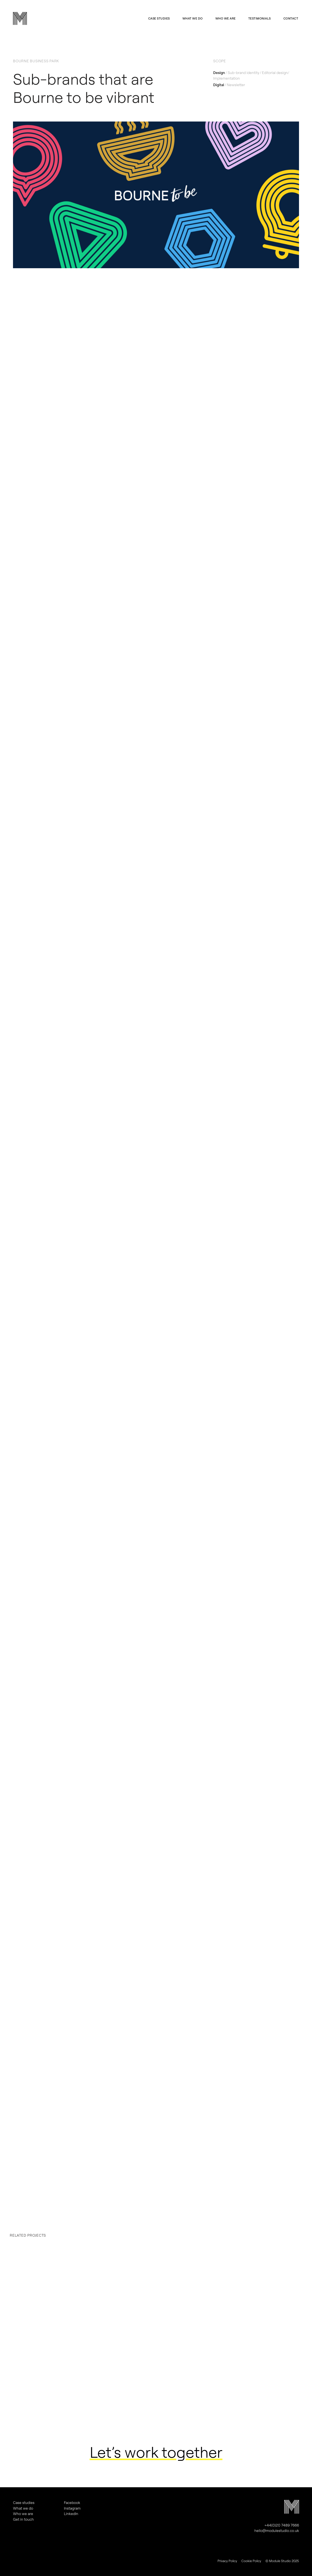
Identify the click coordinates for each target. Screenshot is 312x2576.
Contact (290, 18)
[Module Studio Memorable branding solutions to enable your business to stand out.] (20, 18)
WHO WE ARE (225, 18)
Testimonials (259, 18)
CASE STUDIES (159, 18)
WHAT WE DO (192, 18)
